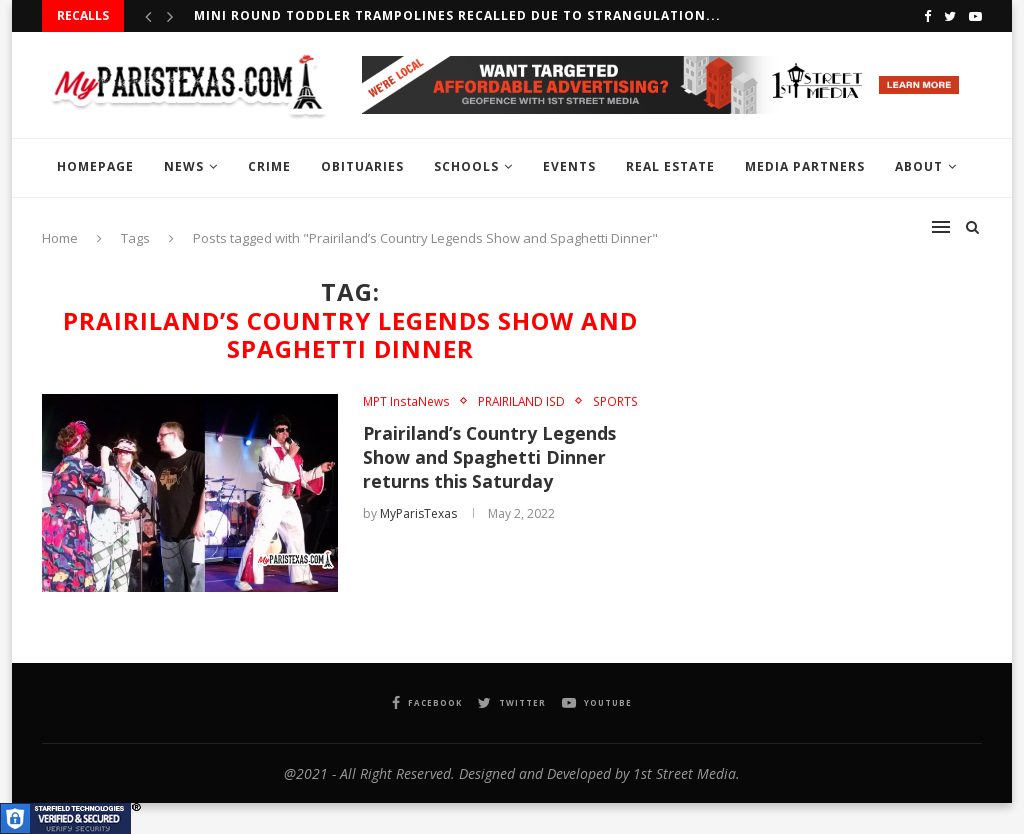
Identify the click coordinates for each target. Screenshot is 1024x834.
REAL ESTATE (670, 166)
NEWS (184, 166)
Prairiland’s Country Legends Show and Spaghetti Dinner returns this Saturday (492, 458)
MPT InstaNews (405, 401)
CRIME (269, 166)
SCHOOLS (466, 166)
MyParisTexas (418, 514)
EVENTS (569, 166)
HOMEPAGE (95, 166)
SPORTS (613, 401)
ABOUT (919, 166)
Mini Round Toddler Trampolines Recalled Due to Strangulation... (457, 15)
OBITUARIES (362, 166)
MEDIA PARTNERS (805, 166)
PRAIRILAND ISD (520, 401)
